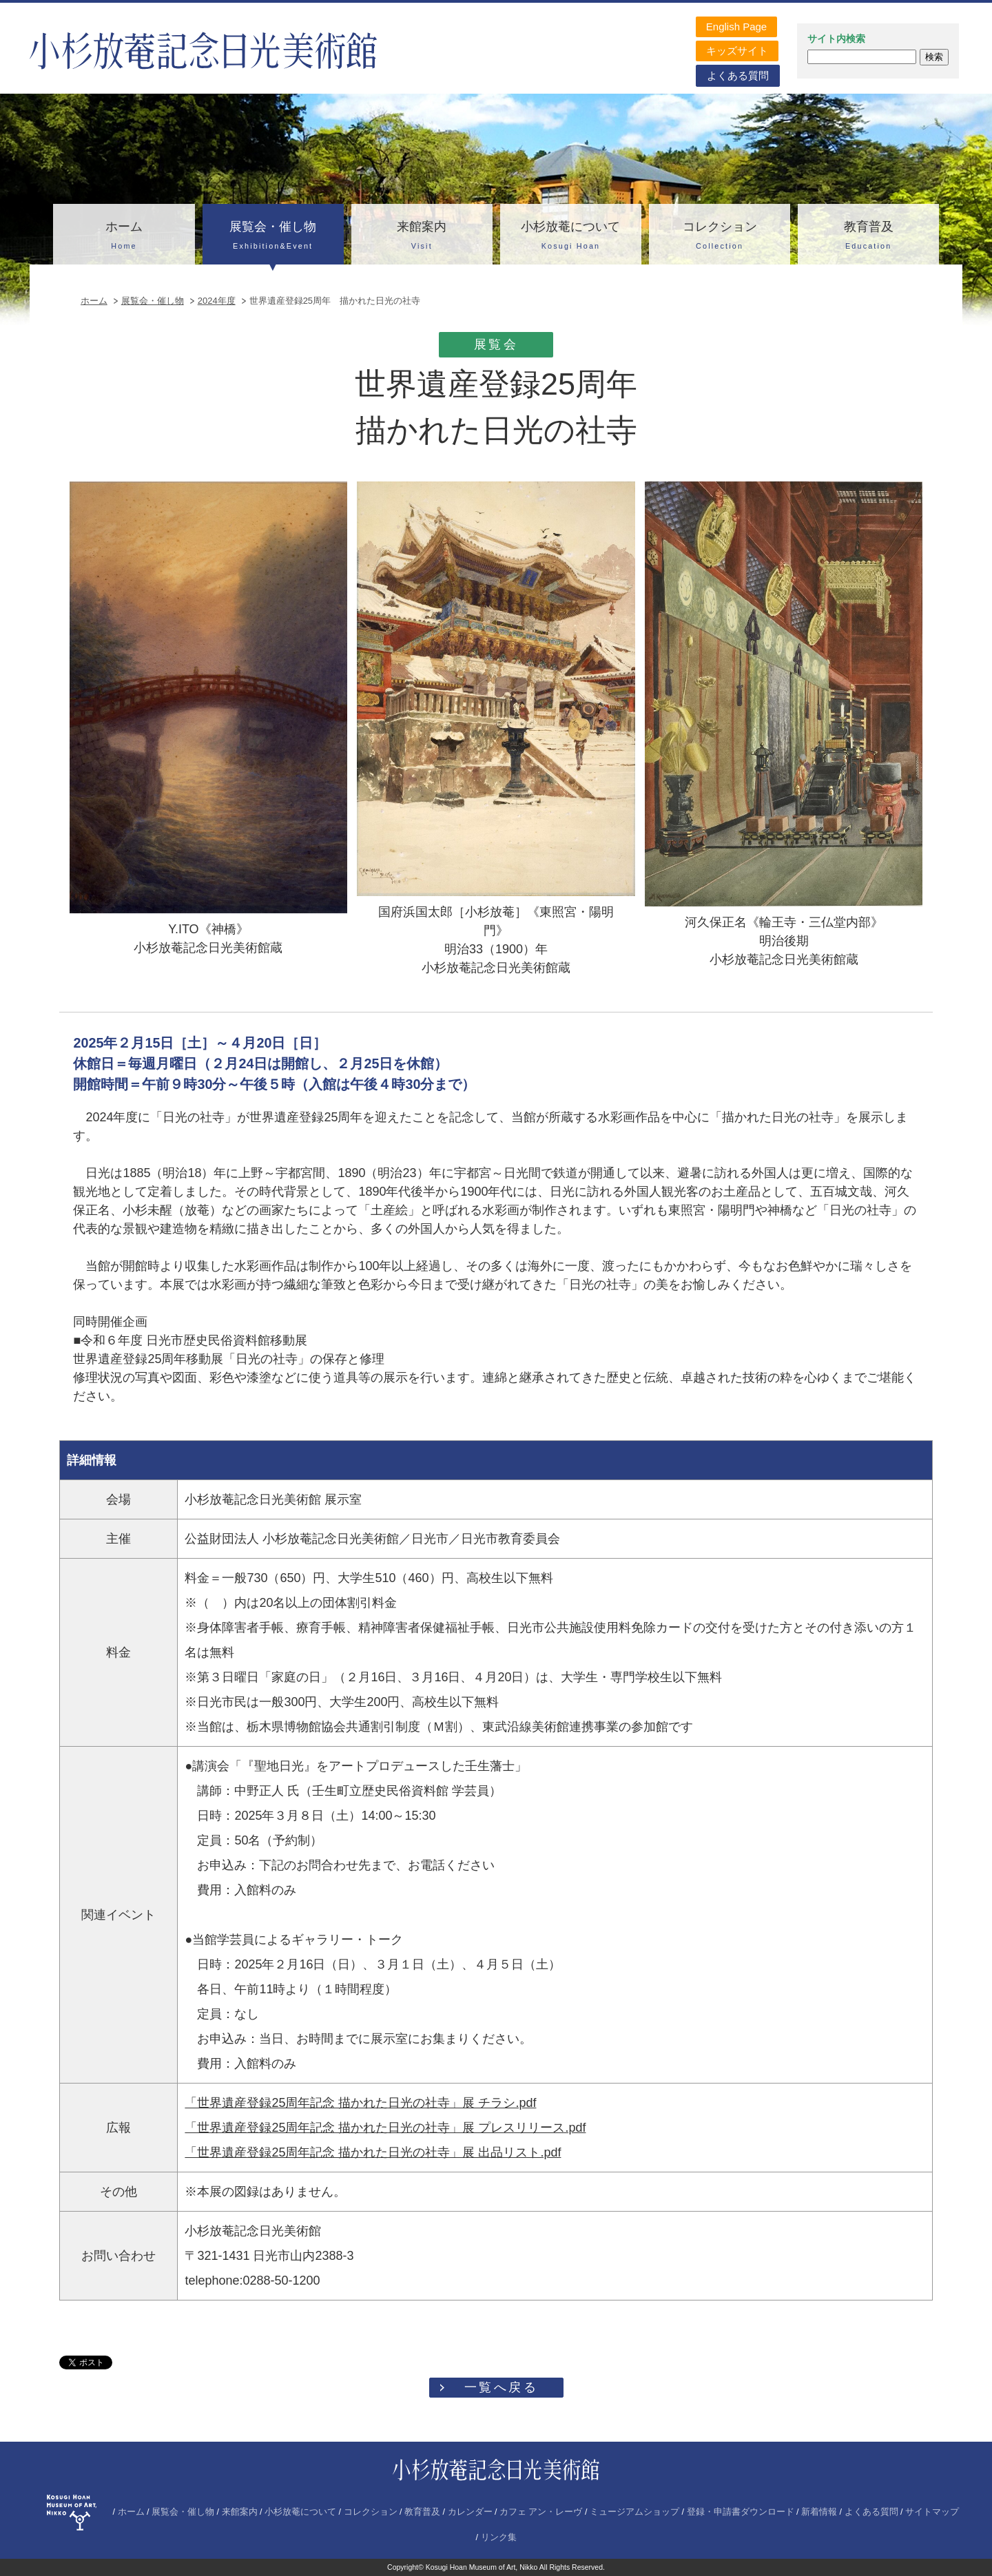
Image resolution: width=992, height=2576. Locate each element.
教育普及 (868, 237)
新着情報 (819, 2512)
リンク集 (499, 2537)
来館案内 (422, 237)
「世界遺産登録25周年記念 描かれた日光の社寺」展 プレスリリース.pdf (385, 2127)
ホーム (123, 237)
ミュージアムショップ (634, 2512)
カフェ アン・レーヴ (541, 2512)
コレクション (719, 237)
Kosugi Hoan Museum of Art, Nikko (482, 2567)
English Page (736, 26)
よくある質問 (738, 75)
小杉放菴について (570, 237)
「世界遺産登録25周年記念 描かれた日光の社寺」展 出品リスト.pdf (373, 2152)
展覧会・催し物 (273, 237)
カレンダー (470, 2512)
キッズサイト (737, 50)
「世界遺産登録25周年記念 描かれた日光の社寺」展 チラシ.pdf (360, 2103)
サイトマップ (932, 2512)
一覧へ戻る (501, 2387)
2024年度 (217, 300)
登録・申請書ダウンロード (740, 2512)
